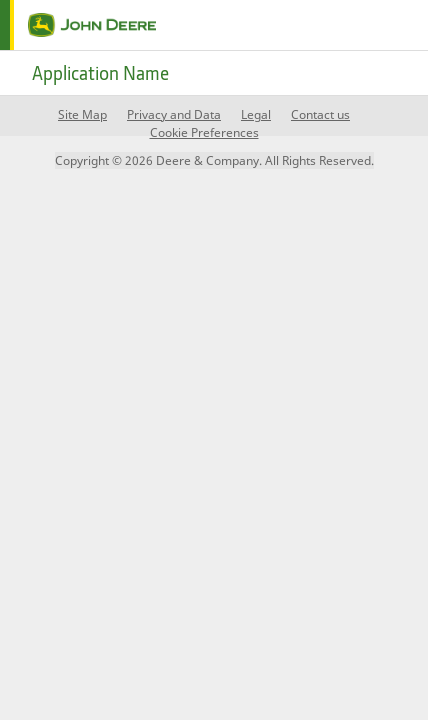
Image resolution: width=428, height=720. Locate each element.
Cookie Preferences (204, 132)
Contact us (320, 114)
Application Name (100, 73)
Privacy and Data (174, 114)
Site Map (82, 114)
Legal (256, 114)
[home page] (78, 25)
